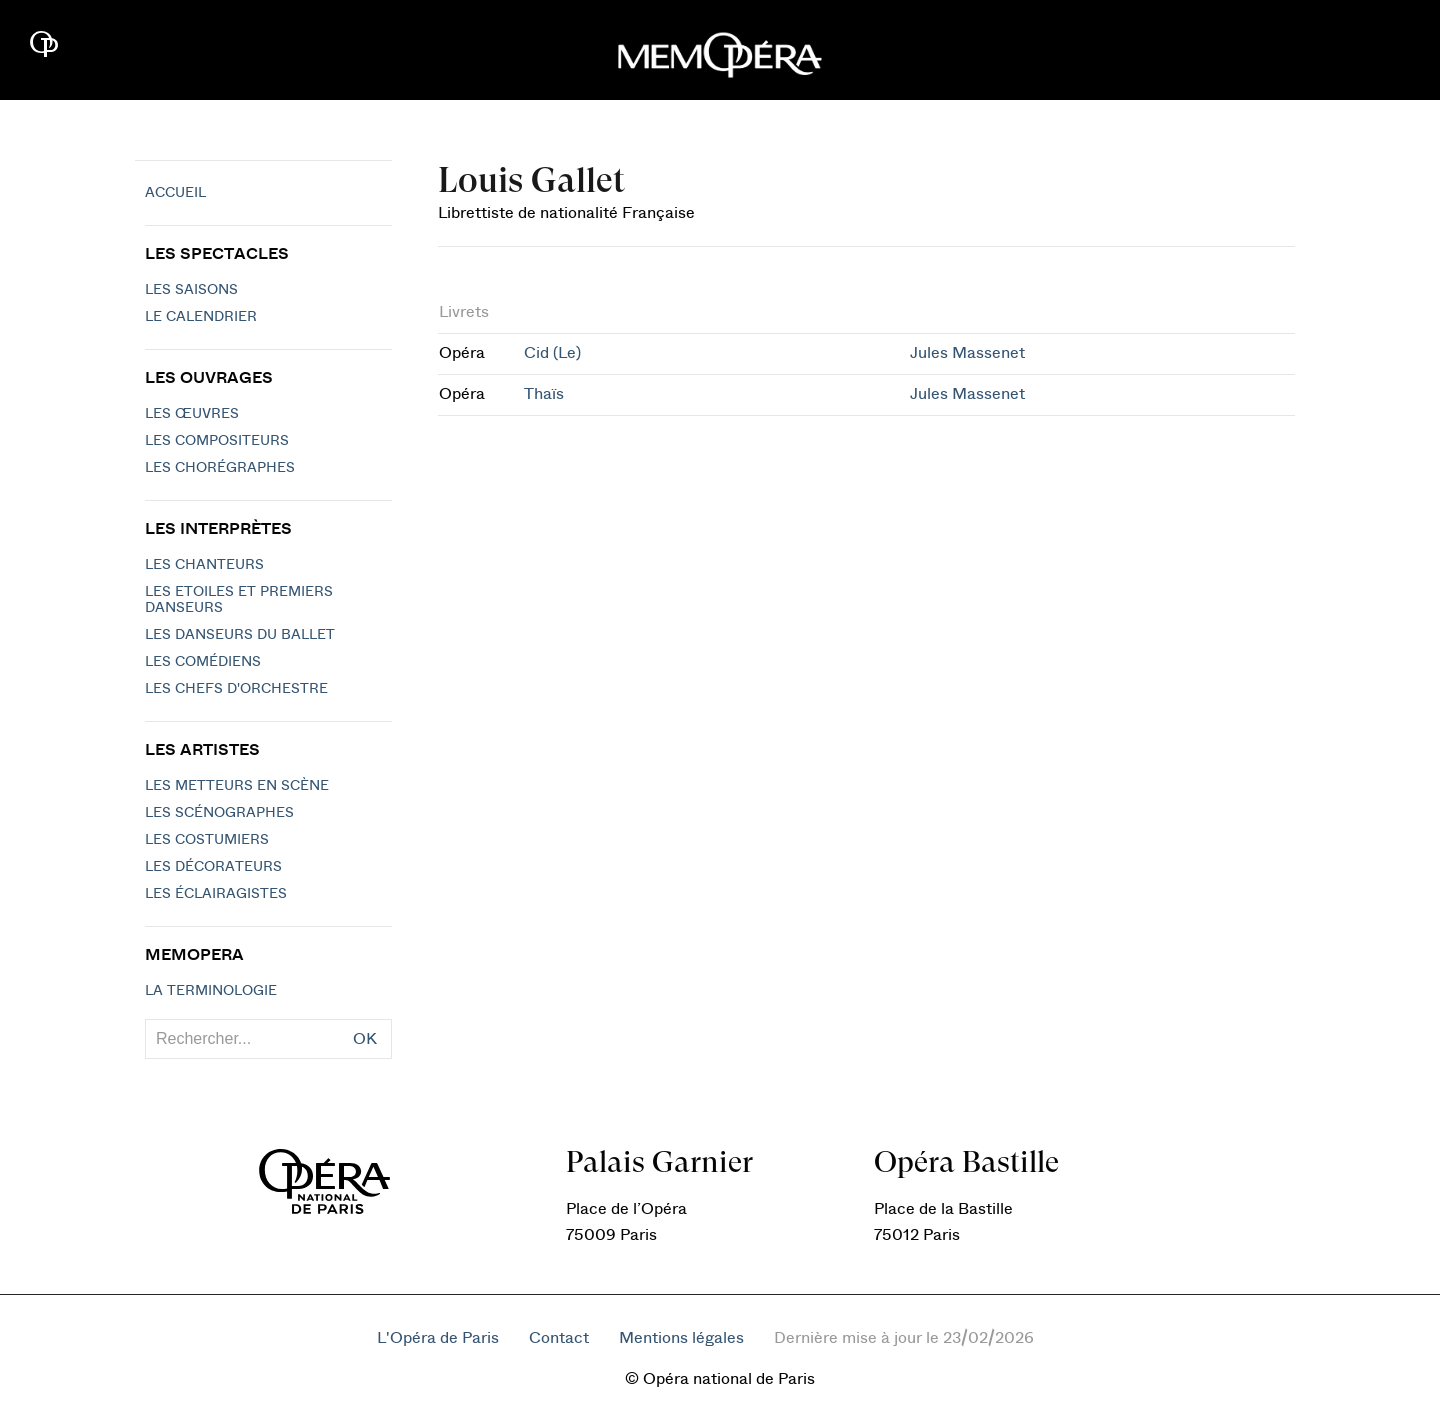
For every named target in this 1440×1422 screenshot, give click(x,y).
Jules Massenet (967, 353)
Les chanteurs (204, 565)
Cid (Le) (552, 353)
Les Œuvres (192, 414)
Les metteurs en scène (237, 786)
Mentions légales (681, 1338)
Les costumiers (207, 840)
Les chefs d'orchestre (236, 689)
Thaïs (544, 394)
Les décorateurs (213, 867)
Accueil (175, 193)
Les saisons (191, 290)
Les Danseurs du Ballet (240, 635)
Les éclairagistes (216, 894)
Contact (559, 1338)
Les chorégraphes (220, 468)
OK (365, 1039)
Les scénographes (219, 813)
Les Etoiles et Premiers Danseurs (239, 600)
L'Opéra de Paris (438, 1338)
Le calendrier (201, 317)
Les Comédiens (203, 662)
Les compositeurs (217, 441)
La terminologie (211, 991)
